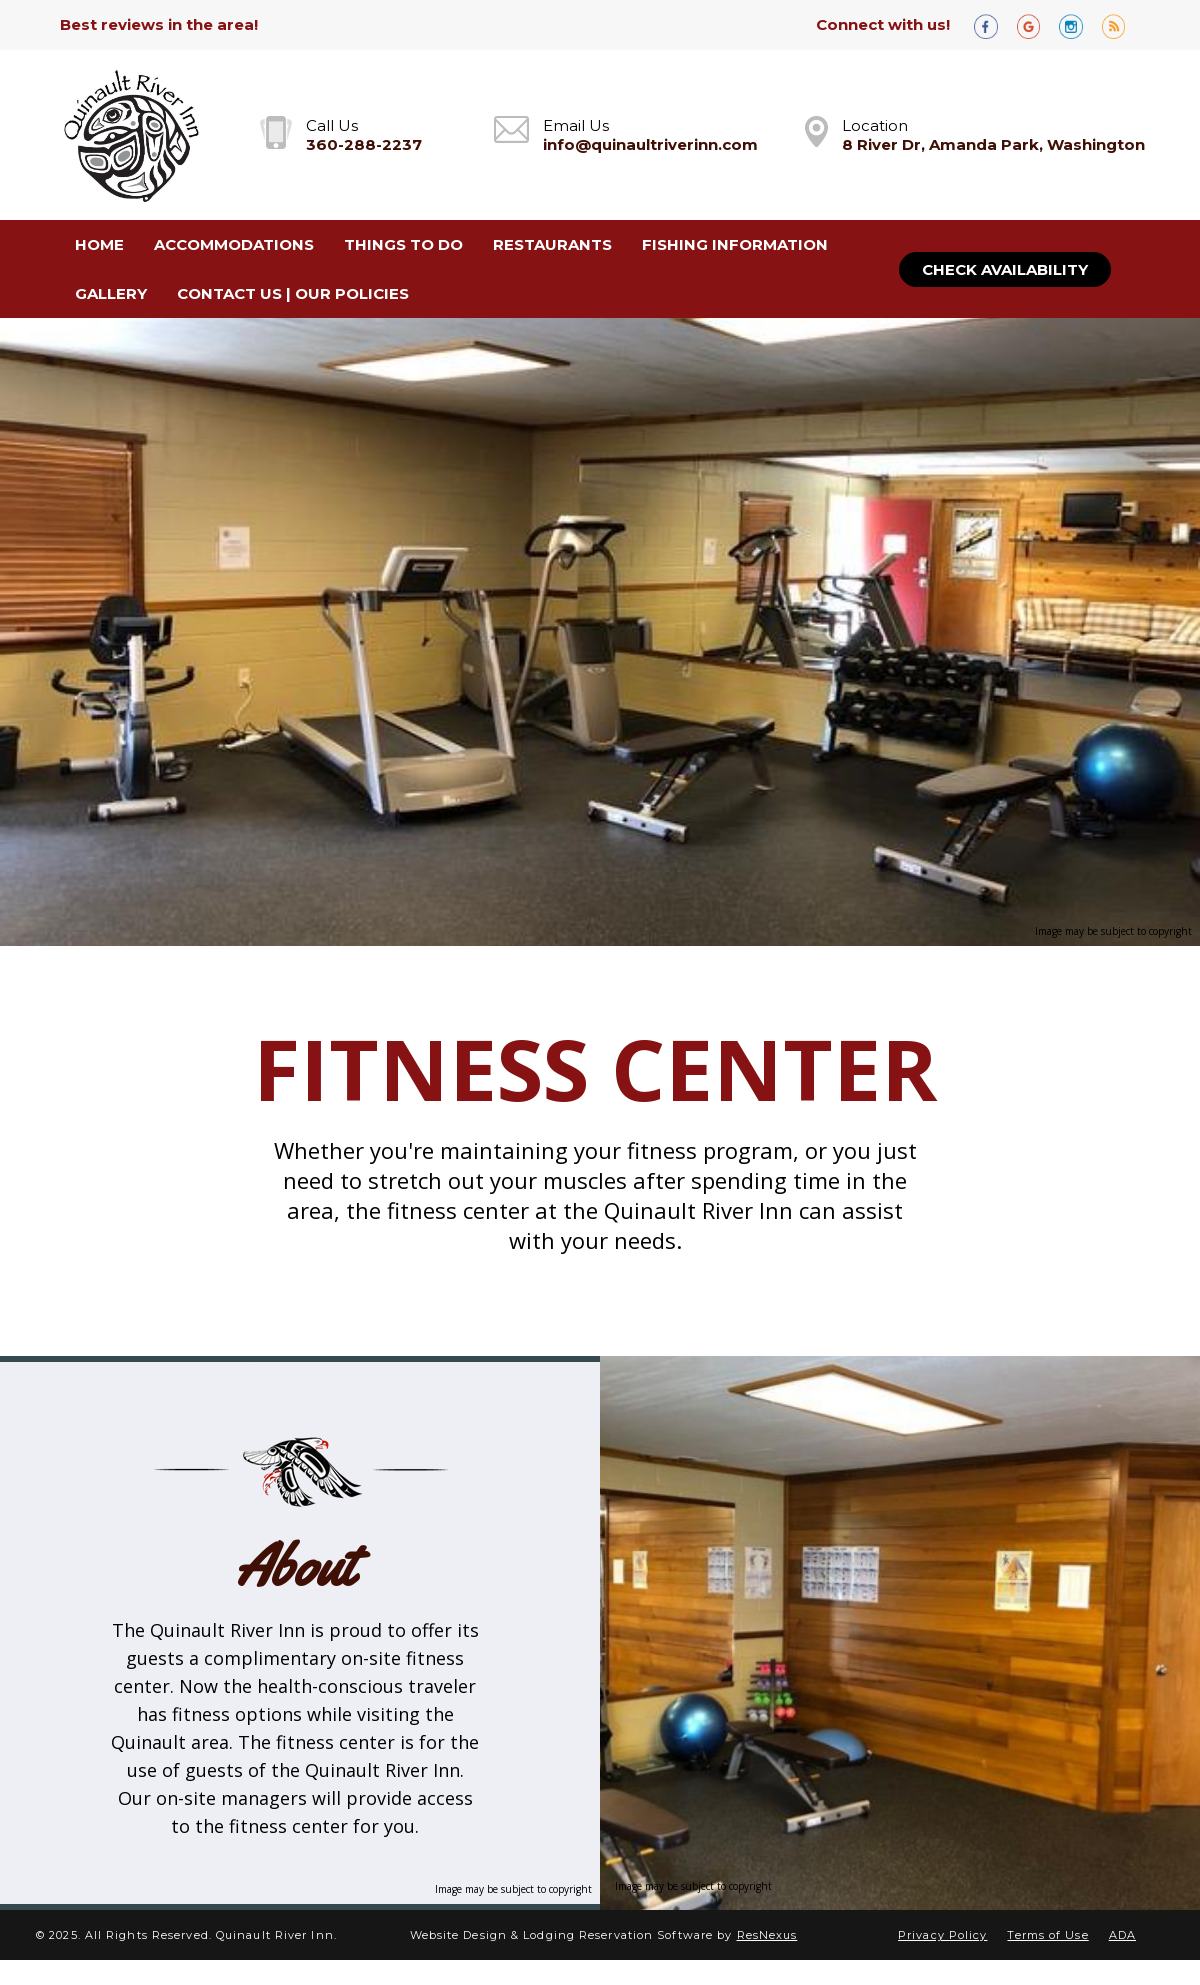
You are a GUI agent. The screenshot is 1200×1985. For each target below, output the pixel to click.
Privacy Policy (942, 1935)
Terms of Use (1047, 1935)
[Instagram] (1078, 25)
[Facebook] (993, 25)
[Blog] (1121, 25)
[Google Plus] (1036, 25)
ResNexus (767, 1935)
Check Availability (1005, 269)
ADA (1122, 1935)
